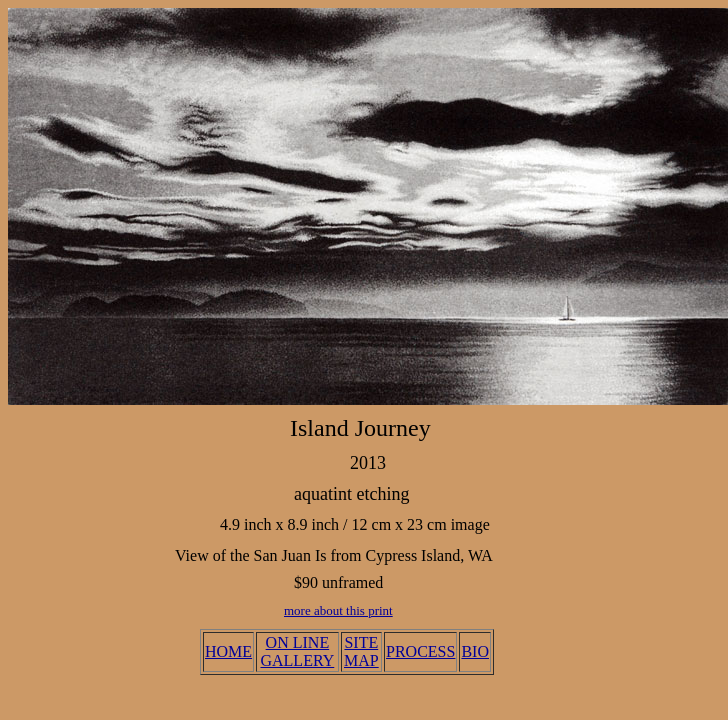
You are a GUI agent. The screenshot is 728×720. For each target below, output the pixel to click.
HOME (228, 651)
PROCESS (420, 651)
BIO (475, 651)
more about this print (338, 610)
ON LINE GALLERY (297, 651)
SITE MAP (361, 651)
